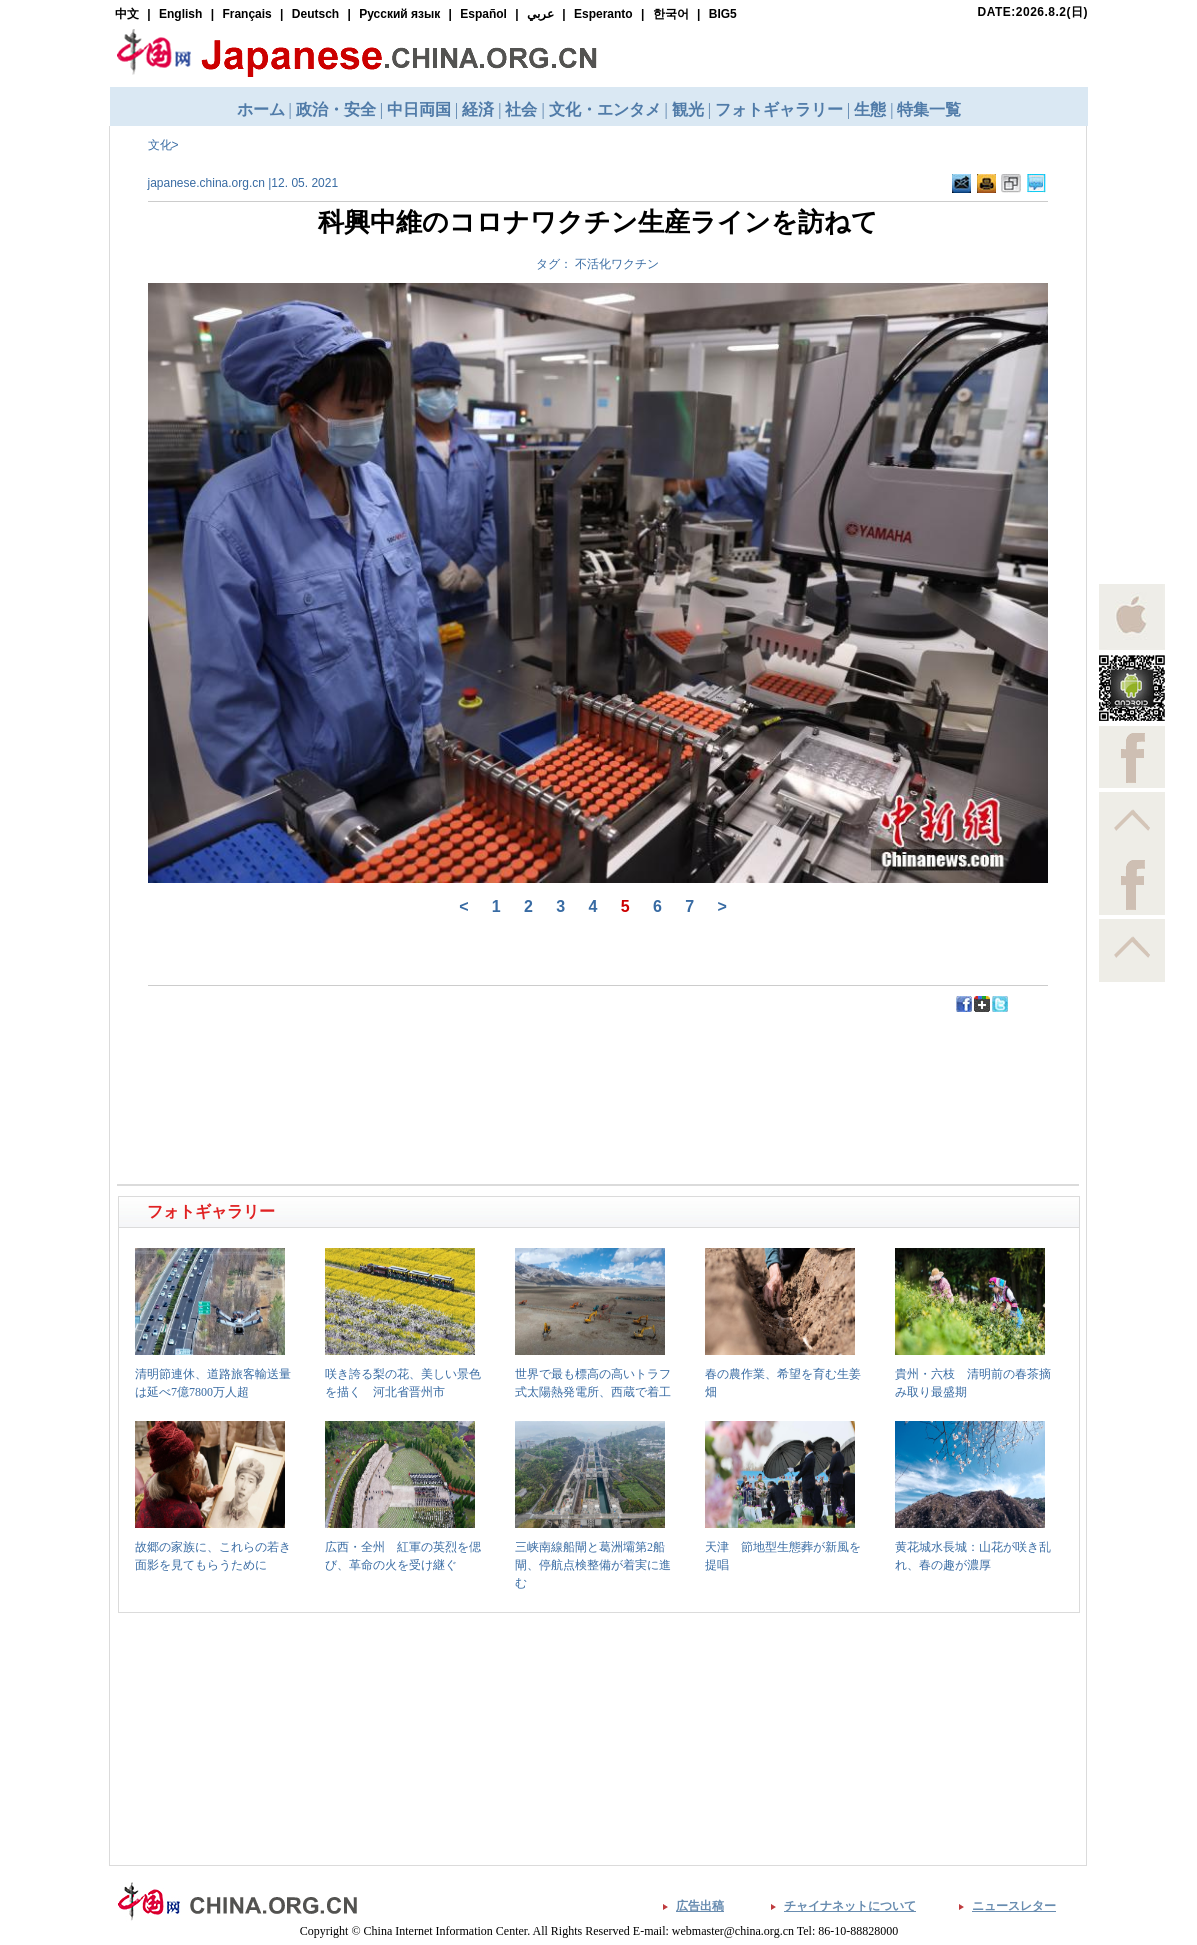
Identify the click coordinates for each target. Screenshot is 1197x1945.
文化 (160, 145)
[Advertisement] (360, 1059)
